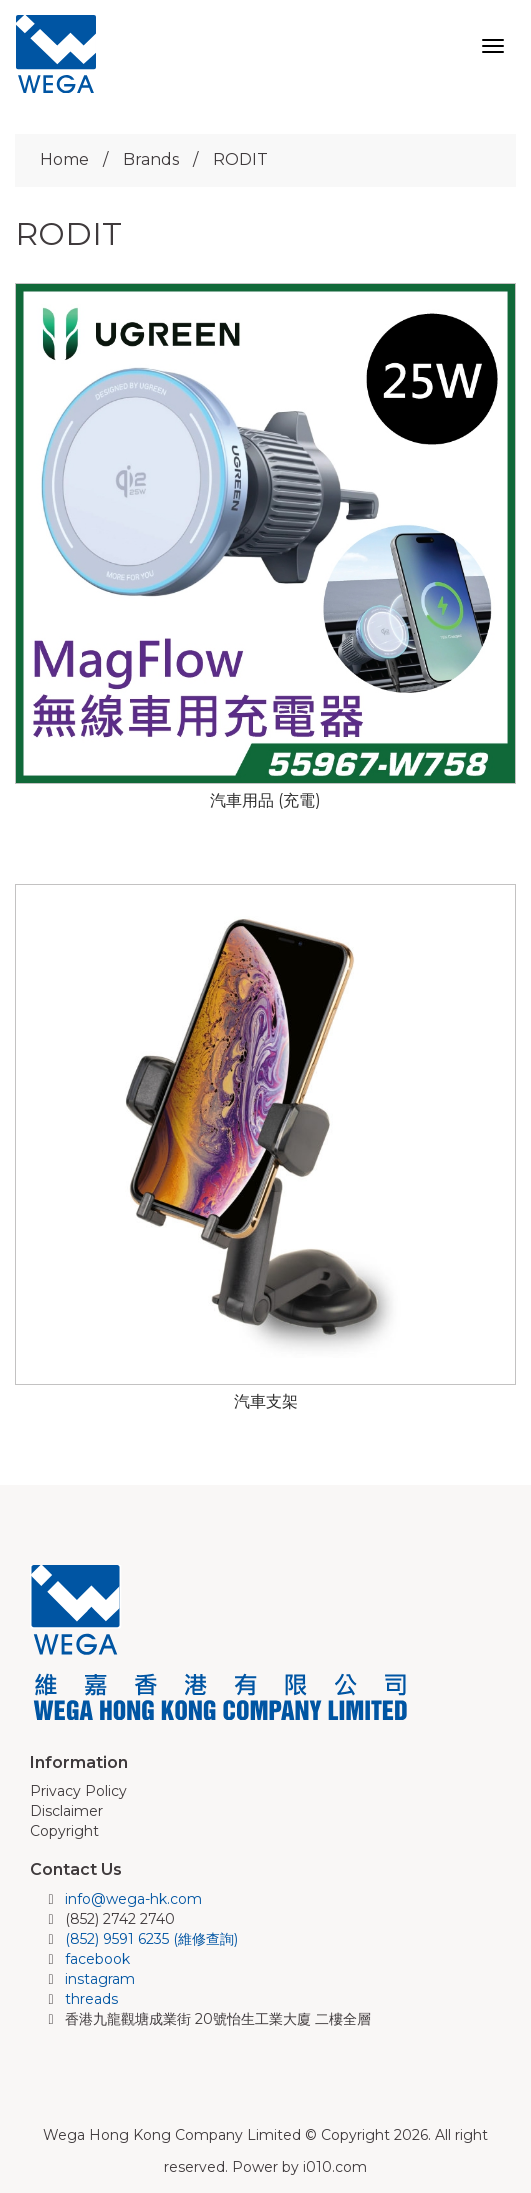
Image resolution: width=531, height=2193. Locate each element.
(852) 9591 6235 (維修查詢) (151, 1939)
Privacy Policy (78, 1791)
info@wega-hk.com (133, 1899)
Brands (151, 159)
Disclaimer (66, 1811)
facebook (97, 1959)
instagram (100, 1979)
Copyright (64, 1831)
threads (91, 1999)
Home (64, 159)
